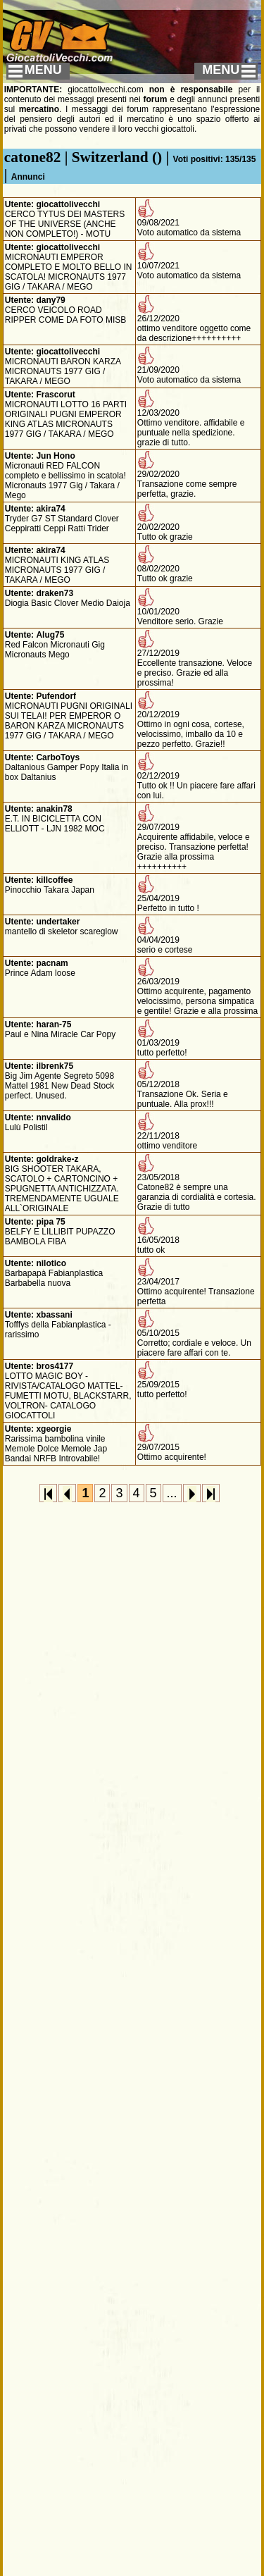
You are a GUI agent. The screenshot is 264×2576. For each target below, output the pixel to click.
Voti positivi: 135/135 (214, 159)
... (172, 1493)
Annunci (28, 177)
